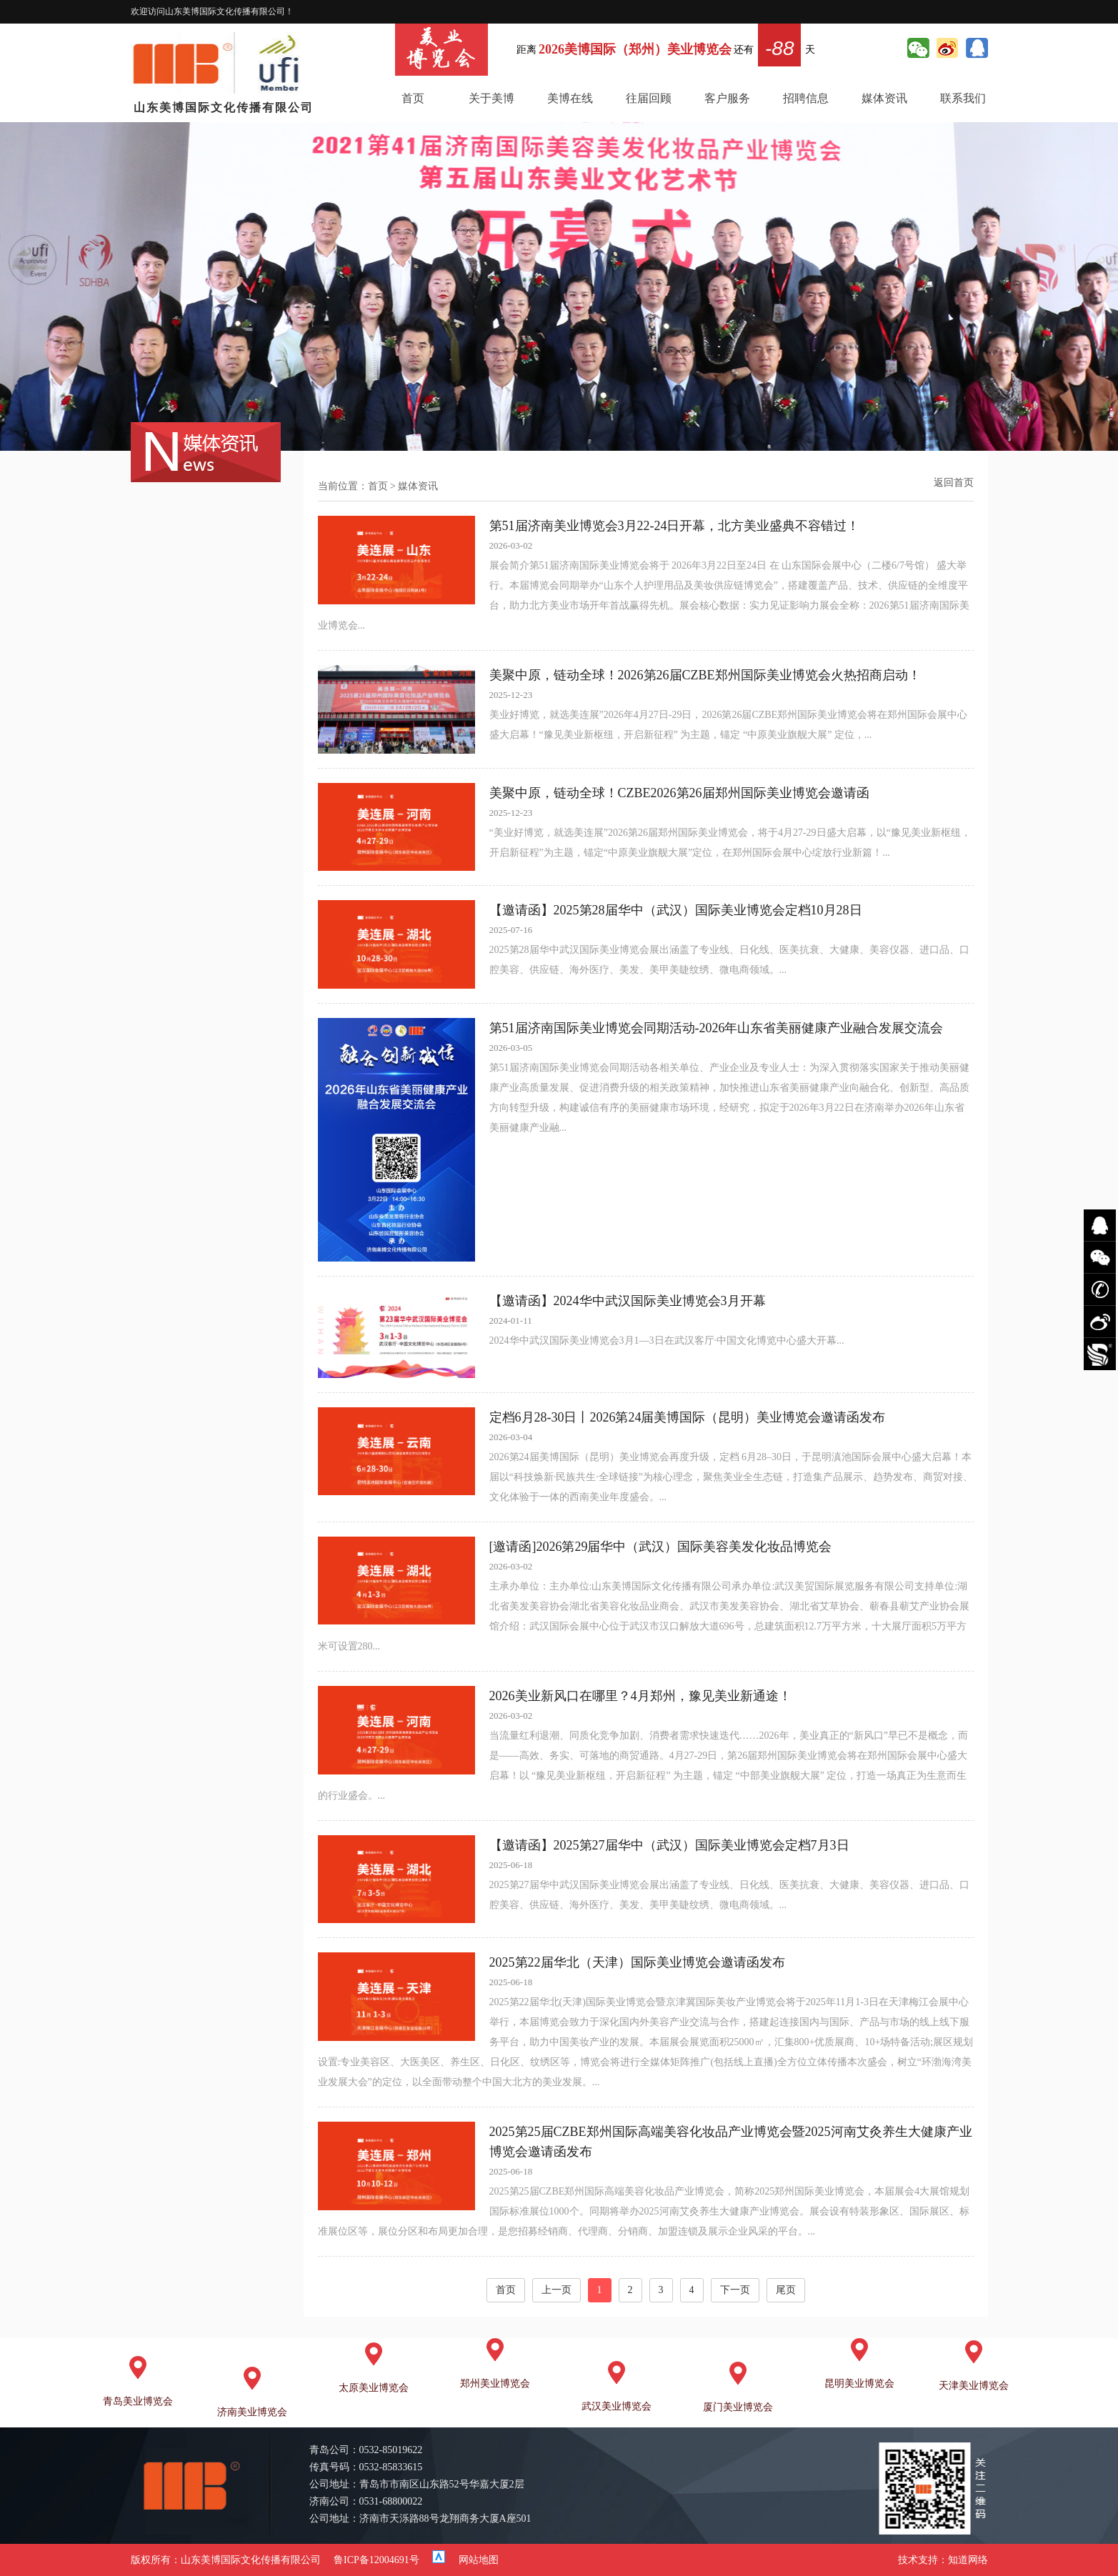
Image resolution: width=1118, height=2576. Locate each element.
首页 (412, 98)
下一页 (735, 2290)
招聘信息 (806, 98)
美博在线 (570, 98)
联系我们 (963, 98)
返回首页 (954, 482)
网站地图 (479, 2560)
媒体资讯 (884, 98)
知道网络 (968, 2560)
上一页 (556, 2290)
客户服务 (727, 98)
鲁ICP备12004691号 (376, 2560)
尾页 (786, 2290)
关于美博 (491, 98)
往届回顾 (649, 98)
